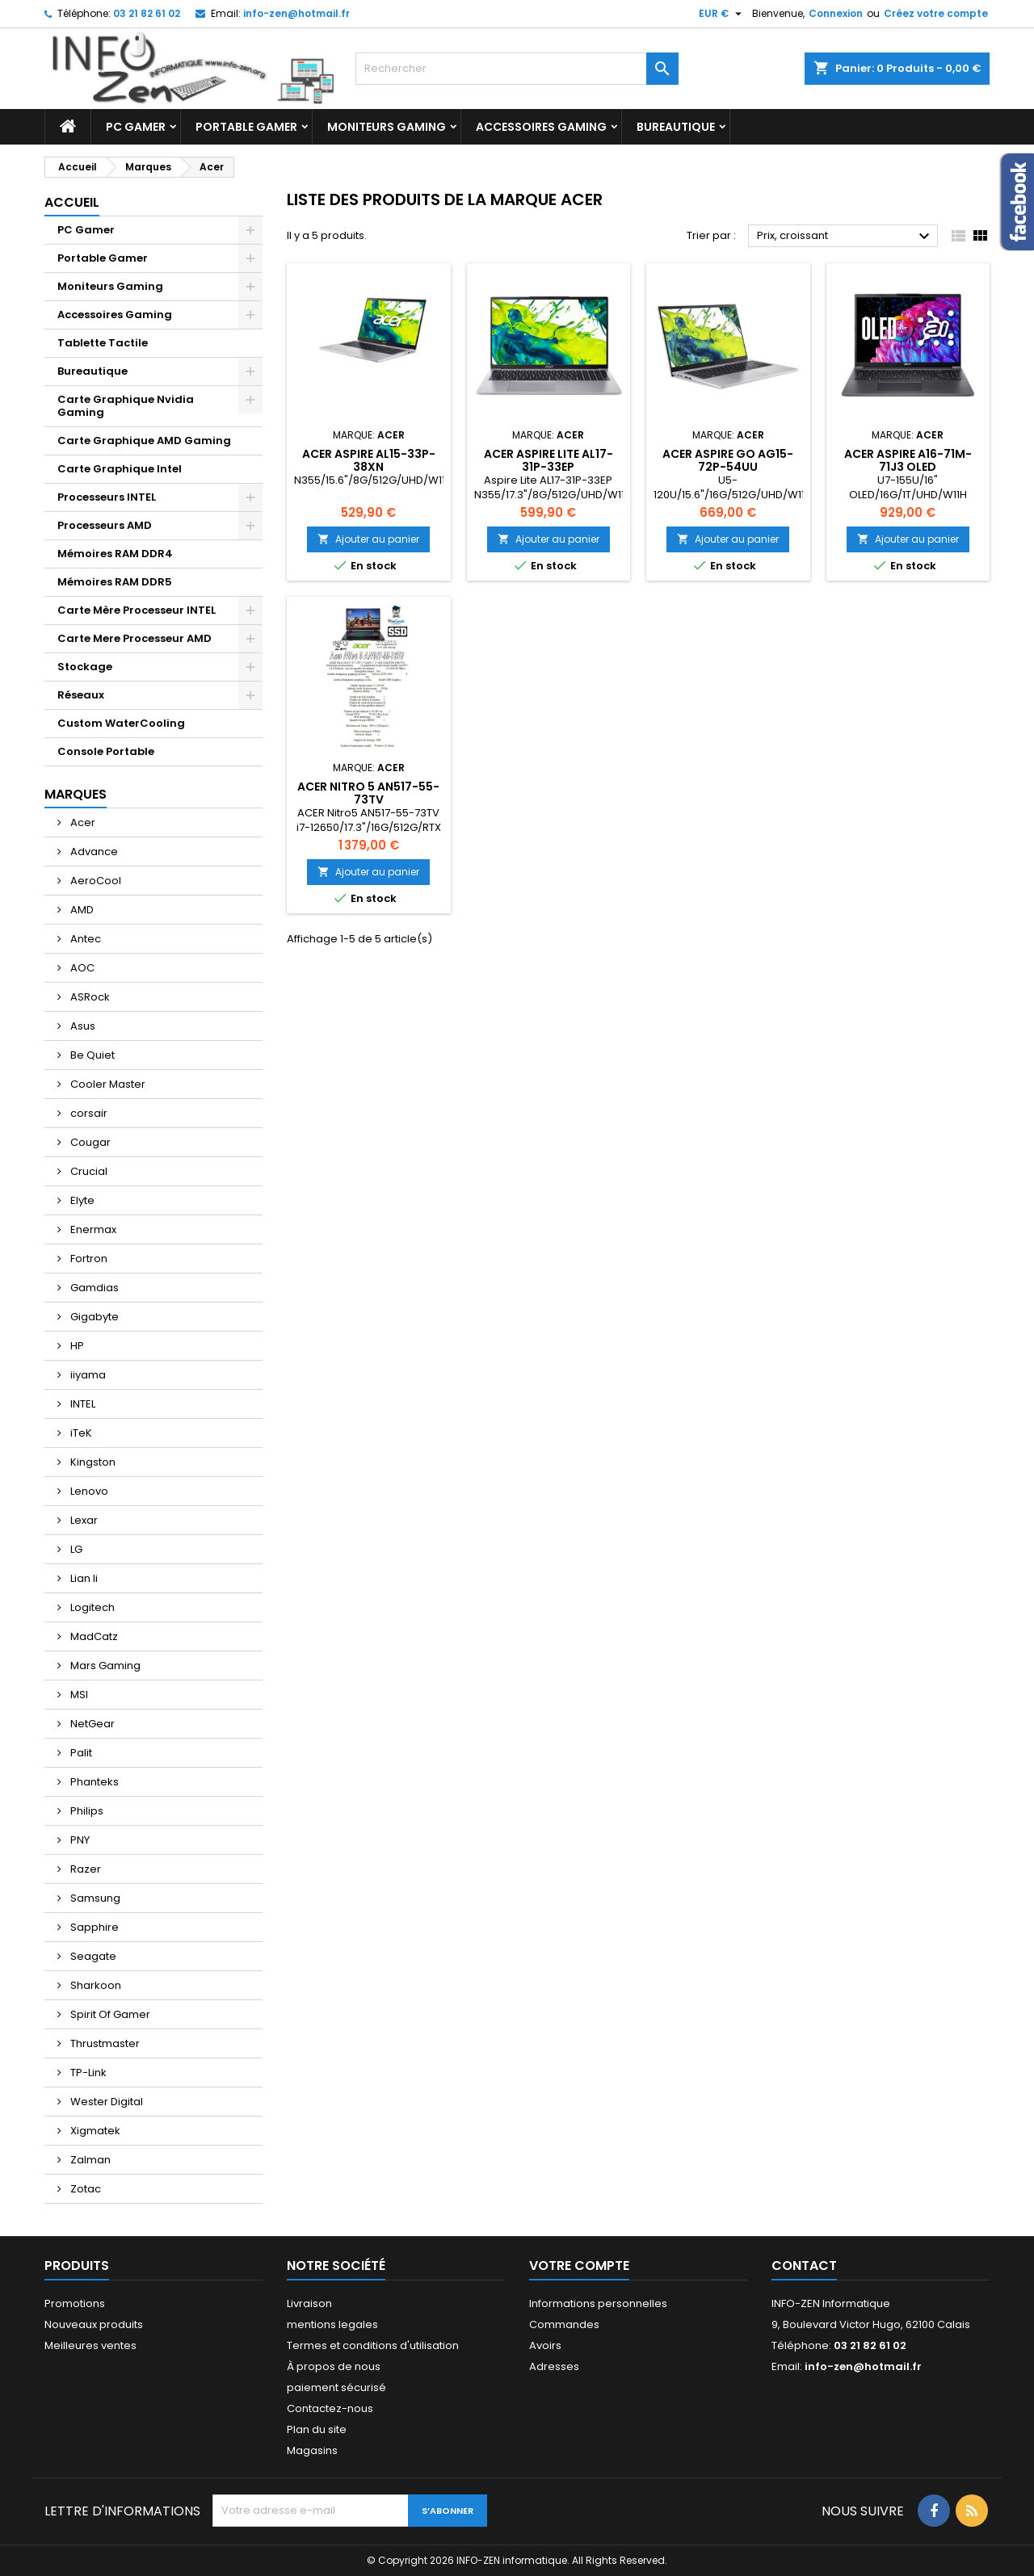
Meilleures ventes (90, 2345)
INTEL (81, 1404)
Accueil (71, 202)
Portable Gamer (246, 127)
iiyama (87, 1374)
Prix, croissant (845, 236)
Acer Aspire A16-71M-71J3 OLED (908, 460)
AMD (81, 909)
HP (76, 1345)
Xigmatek (94, 2130)
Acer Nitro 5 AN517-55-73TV (368, 793)
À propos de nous (333, 2366)
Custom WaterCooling (121, 723)
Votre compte (579, 2265)
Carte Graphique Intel (119, 468)
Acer (81, 822)
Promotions (74, 2303)
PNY (79, 1840)
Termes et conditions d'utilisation (373, 2345)
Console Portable (105, 751)
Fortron (87, 1258)
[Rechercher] (517, 68)
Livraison (309, 2303)
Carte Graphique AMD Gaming (144, 440)
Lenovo (88, 1491)
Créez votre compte (936, 13)
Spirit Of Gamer (109, 2014)
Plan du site (317, 2429)
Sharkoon (94, 1985)
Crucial (87, 1171)
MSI (78, 1694)
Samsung (94, 1898)
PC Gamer (136, 127)
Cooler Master (106, 1084)
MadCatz (93, 1636)
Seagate (92, 1956)
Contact (804, 2265)
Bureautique (676, 127)
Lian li (83, 1578)
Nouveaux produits (93, 2324)
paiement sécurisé (336, 2387)
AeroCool (94, 880)
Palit (80, 1752)
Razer (84, 1869)
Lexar (83, 1520)
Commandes (564, 2324)
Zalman (89, 2159)
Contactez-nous (330, 2408)
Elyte (81, 1200)
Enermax (92, 1229)
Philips (85, 1811)
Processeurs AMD (104, 525)
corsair (87, 1113)
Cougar (89, 1142)
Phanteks (93, 1781)
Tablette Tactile (102, 342)
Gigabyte (93, 1316)
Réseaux (80, 695)
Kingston (92, 1462)
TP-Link (87, 2072)
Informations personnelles (598, 2303)
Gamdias (93, 1287)
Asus (81, 1026)
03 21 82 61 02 (146, 13)
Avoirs (545, 2345)
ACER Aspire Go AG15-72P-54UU (727, 460)
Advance (93, 851)
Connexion (836, 13)
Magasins (312, 2450)
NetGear (91, 1723)
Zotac (84, 2188)
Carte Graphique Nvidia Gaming (125, 406)
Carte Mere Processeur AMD (134, 638)
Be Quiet (91, 1055)
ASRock (89, 997)
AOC (81, 967)
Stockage (84, 666)
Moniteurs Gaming (386, 127)
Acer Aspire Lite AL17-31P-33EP (548, 460)
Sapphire (93, 1927)
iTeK (80, 1433)
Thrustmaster (104, 2043)
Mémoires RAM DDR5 (114, 581)
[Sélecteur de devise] (722, 13)
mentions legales (332, 2324)
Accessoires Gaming (541, 127)
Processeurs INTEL (106, 497)
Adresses (554, 2366)
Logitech (91, 1607)
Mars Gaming (104, 1665)
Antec (84, 938)
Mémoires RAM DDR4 (115, 553)
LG (75, 1549)
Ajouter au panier (368, 539)
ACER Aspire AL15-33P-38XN (368, 460)
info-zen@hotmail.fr (296, 13)
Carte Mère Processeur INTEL (136, 610)
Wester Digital (105, 2101)
